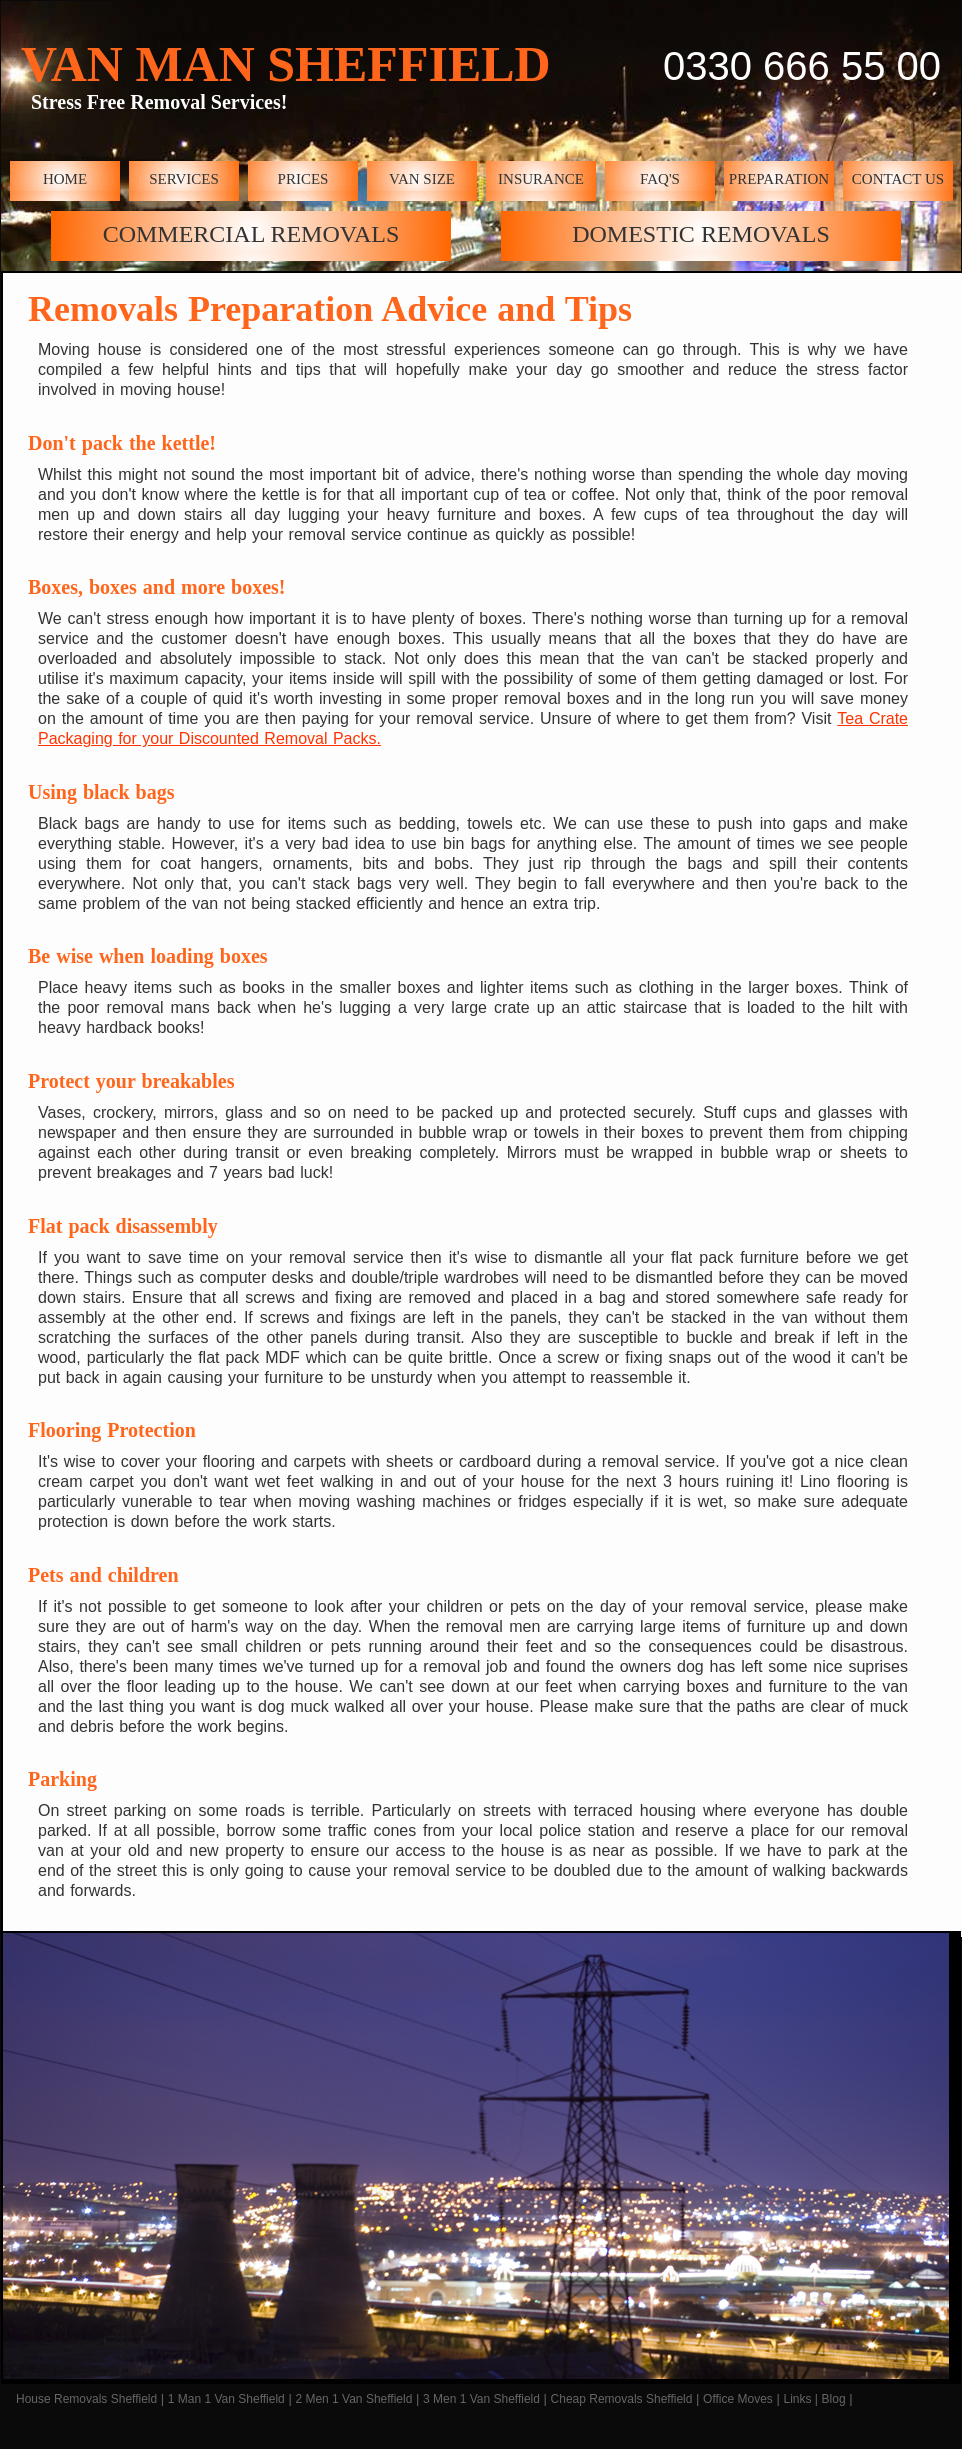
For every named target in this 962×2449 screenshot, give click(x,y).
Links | (800, 2399)
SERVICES (184, 179)
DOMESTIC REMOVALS (701, 234)
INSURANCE (541, 179)
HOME (65, 179)
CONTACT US (898, 179)
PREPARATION (779, 179)
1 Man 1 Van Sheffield (226, 2399)
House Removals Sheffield (86, 2399)
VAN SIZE (422, 179)
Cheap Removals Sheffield (622, 2399)
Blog (834, 2399)
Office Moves (738, 2399)
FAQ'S (660, 179)
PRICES (303, 179)
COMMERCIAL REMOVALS (251, 234)
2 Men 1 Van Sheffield (353, 2399)
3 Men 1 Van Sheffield (481, 2399)
